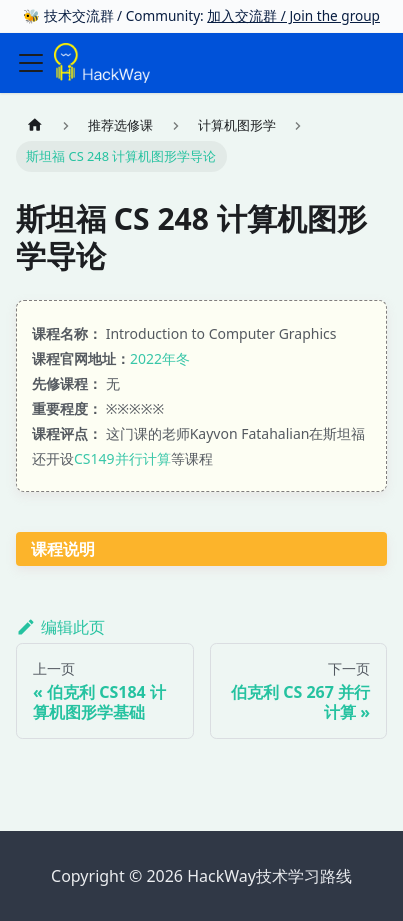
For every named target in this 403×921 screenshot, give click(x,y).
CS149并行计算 (122, 458)
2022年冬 (160, 358)
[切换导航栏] (31, 63)
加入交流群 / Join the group (293, 15)
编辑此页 (60, 627)
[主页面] (35, 124)
